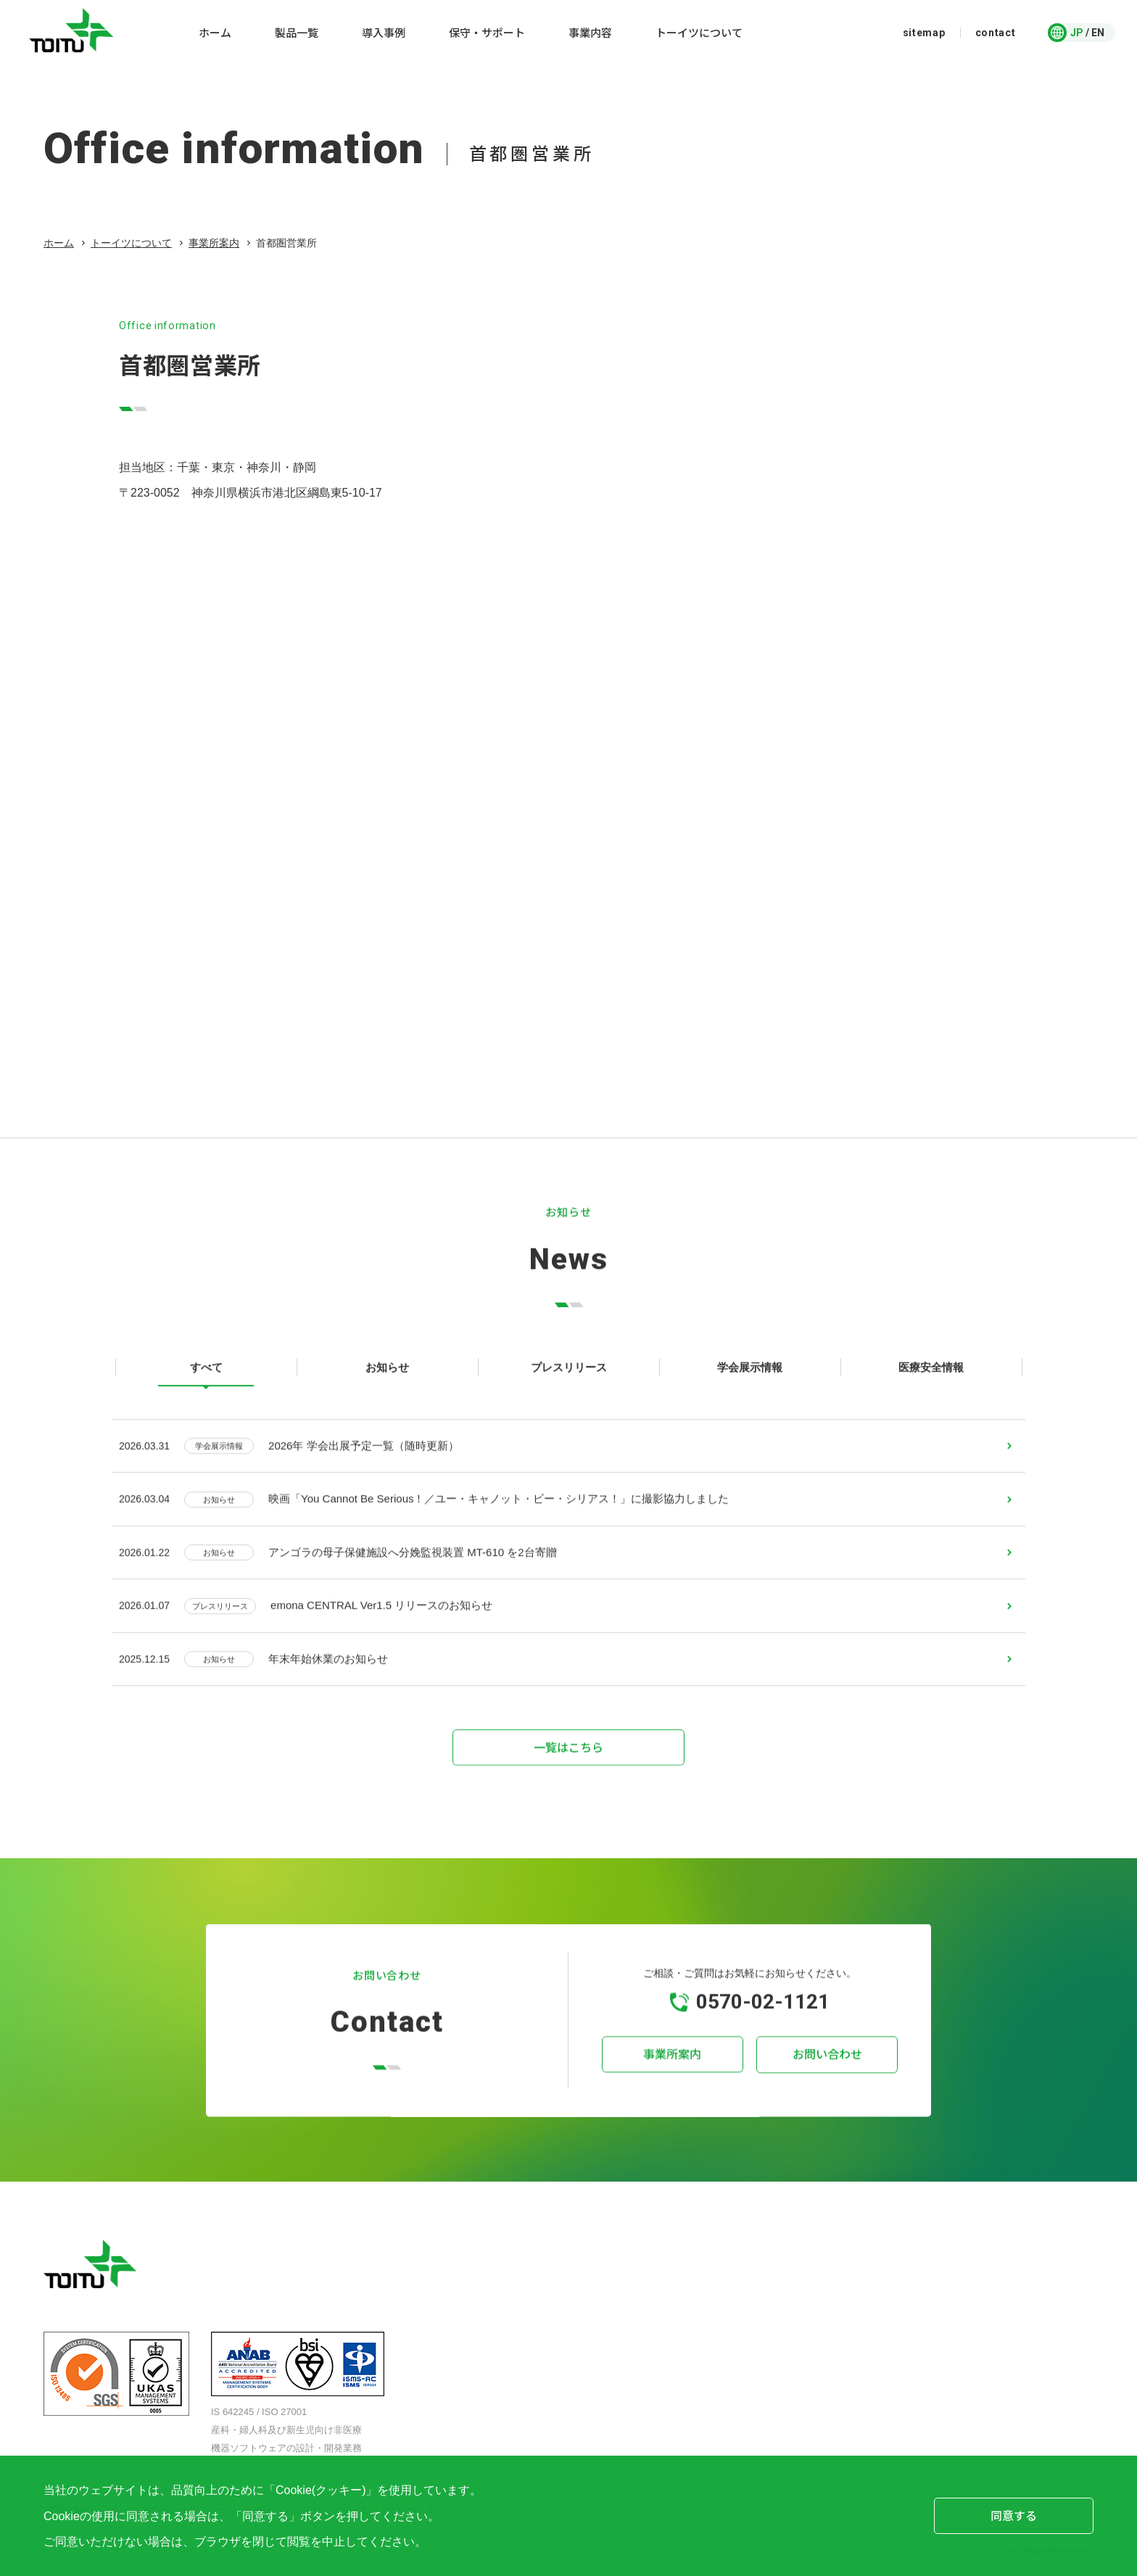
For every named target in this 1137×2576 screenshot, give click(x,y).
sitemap (924, 32)
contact (995, 32)
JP (1076, 33)
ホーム (59, 243)
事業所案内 (214, 243)
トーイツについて (131, 243)
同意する (1014, 2515)
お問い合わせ (822, 2073)
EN (1097, 33)
